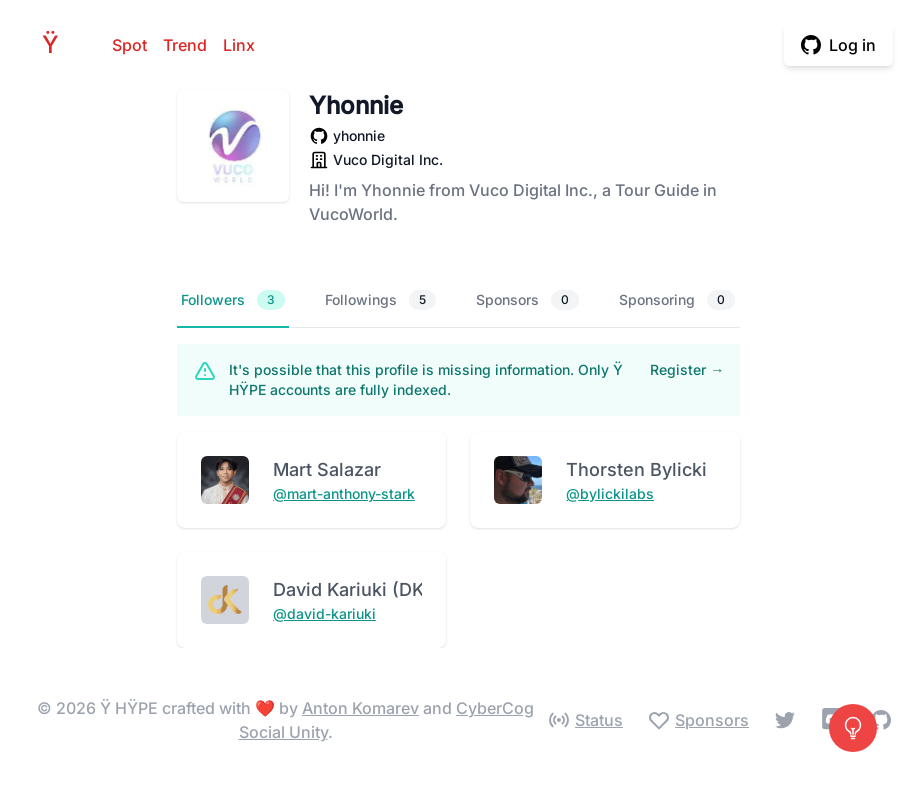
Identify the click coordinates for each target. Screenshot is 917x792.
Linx (239, 45)
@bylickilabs (610, 493)
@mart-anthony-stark (344, 493)
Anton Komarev (360, 708)
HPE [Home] (56, 44)
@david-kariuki (324, 613)
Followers (233, 300)
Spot (129, 45)
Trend (185, 45)
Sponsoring (677, 300)
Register (687, 369)
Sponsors (527, 300)
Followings (380, 300)
